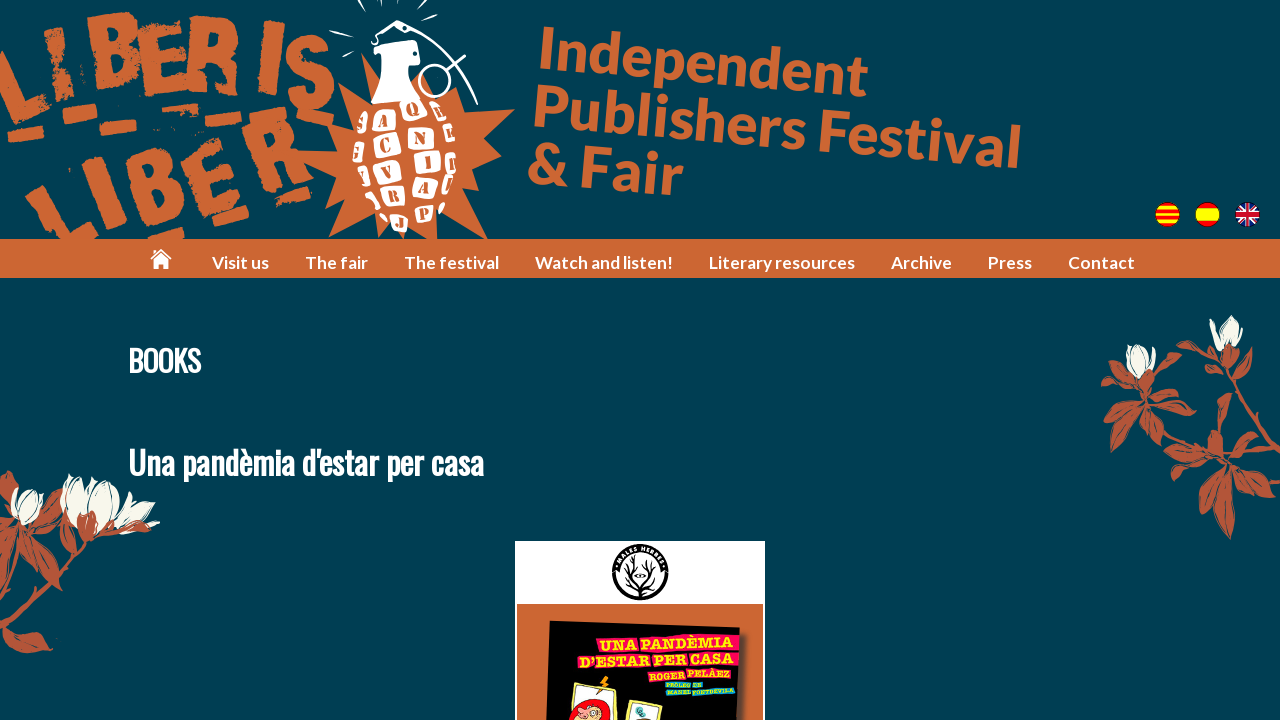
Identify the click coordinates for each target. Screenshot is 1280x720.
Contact (1101, 262)
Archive (921, 262)
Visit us (240, 262)
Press (1010, 262)
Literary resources (782, 262)
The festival (451, 262)
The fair (336, 262)
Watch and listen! (604, 262)
